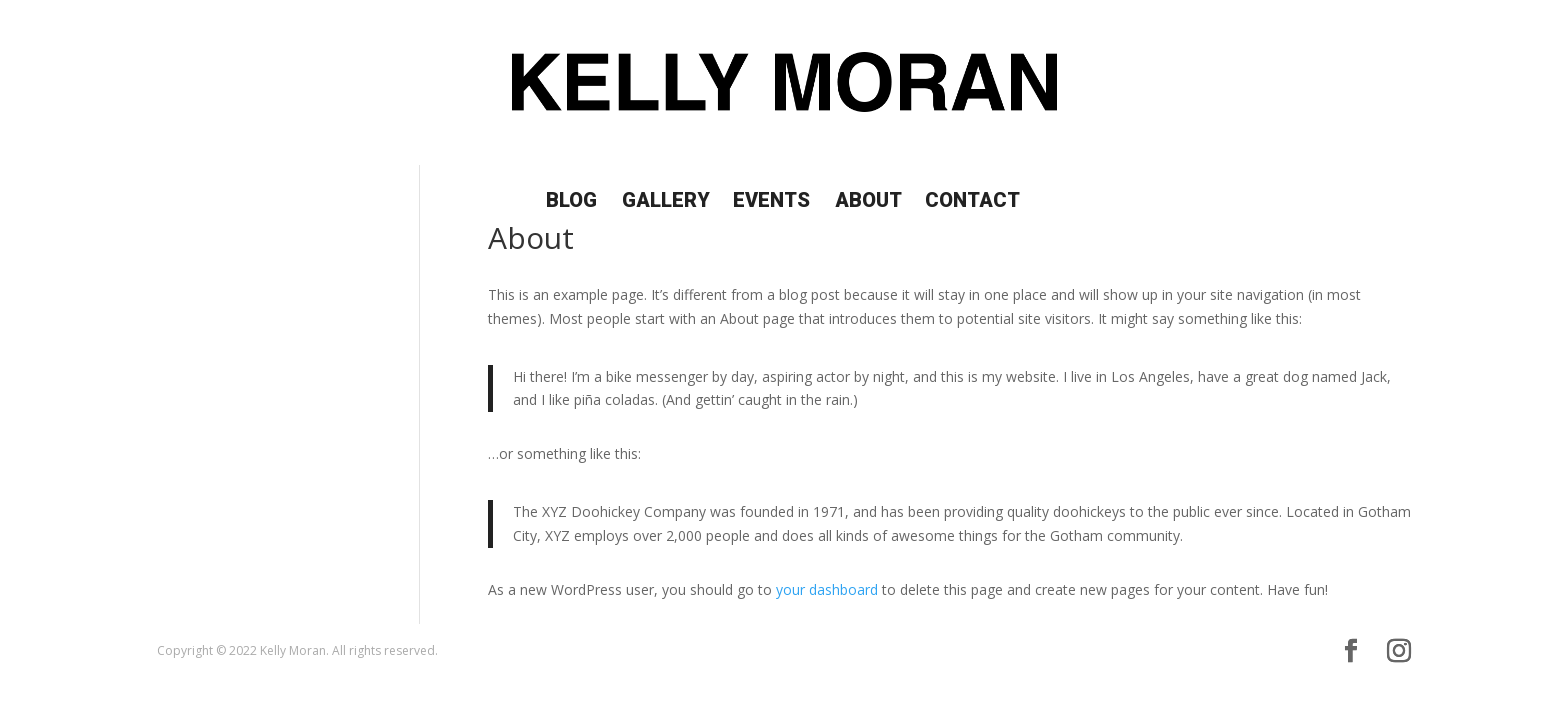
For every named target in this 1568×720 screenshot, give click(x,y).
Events (771, 202)
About (868, 202)
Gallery (666, 202)
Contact (972, 202)
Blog (571, 202)
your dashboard (827, 589)
